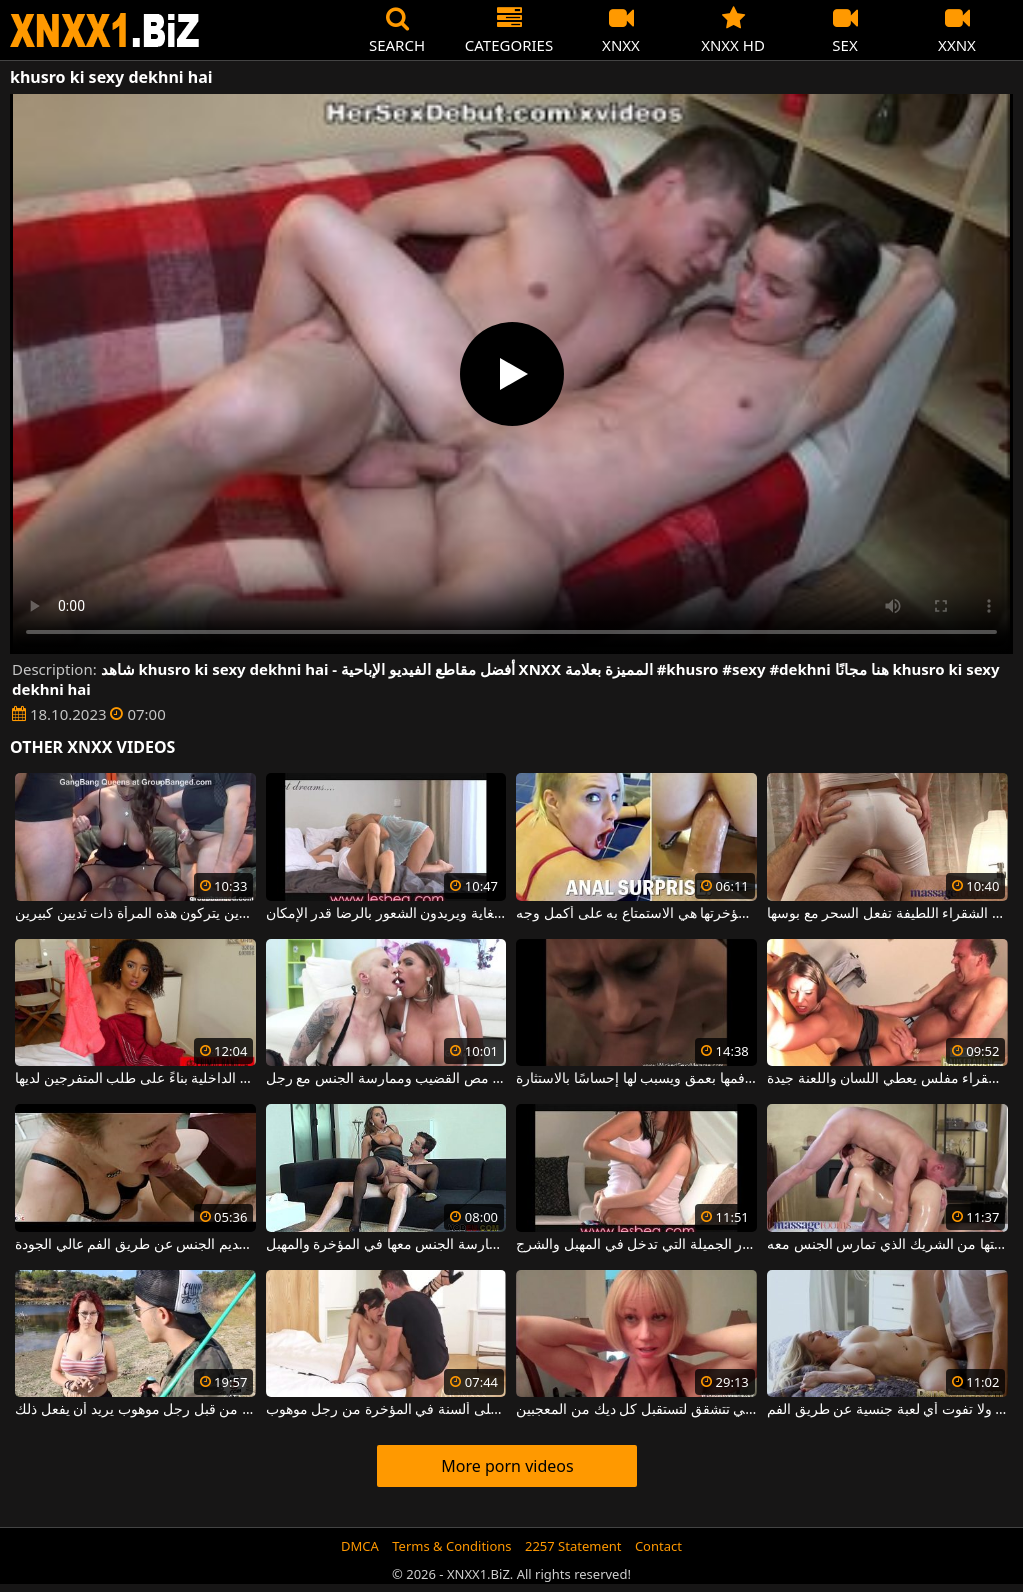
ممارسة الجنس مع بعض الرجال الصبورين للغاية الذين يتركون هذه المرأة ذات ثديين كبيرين (135, 914)
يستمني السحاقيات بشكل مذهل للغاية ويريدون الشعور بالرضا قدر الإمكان (386, 914)
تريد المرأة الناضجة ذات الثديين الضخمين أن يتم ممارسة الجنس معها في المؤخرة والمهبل (386, 1245)
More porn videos (507, 1466)
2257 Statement (573, 1546)
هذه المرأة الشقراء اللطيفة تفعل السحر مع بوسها (887, 914)
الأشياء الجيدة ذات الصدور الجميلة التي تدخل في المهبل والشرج (636, 1245)
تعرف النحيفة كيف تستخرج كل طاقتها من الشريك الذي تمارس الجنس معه (887, 1245)
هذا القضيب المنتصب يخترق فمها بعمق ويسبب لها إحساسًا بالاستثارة (636, 1079)
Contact (658, 1546)
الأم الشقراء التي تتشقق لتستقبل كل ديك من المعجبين (636, 1410)
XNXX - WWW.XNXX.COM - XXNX (105, 30)
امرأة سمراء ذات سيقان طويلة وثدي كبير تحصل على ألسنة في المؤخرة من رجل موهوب (386, 1410)
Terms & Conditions (451, 1546)
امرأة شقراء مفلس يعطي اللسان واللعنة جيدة (887, 1079)
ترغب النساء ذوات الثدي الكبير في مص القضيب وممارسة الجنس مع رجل (386, 1079)
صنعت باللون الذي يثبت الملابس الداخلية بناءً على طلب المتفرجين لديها (135, 1079)
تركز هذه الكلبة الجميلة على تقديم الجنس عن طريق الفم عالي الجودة (135, 1245)
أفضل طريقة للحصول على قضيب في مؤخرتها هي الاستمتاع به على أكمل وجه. (636, 914)
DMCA (360, 1546)
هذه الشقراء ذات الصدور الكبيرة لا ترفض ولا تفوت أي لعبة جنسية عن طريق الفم (887, 1410)
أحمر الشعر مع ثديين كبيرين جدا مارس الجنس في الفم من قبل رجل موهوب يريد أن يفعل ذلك (135, 1410)
